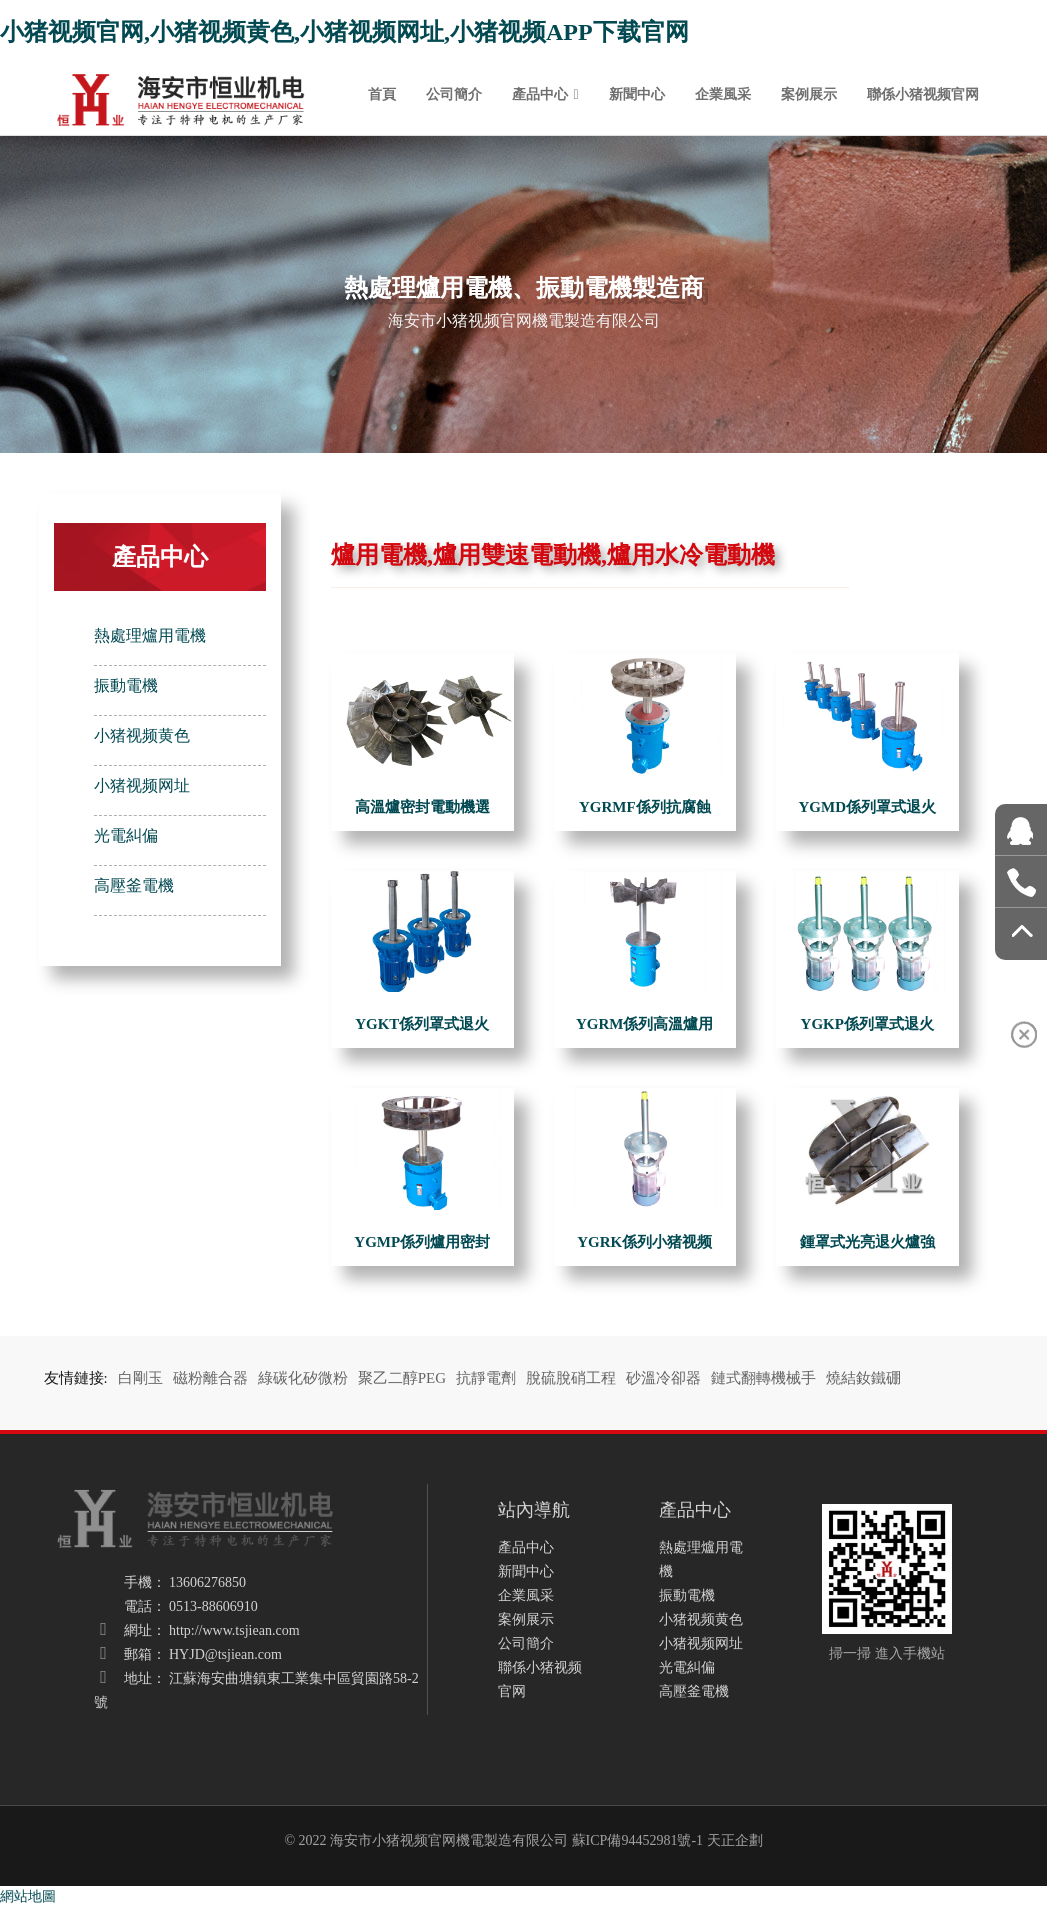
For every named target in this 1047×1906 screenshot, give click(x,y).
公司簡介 (454, 94)
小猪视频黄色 (142, 735)
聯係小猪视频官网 (923, 94)
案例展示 (809, 94)
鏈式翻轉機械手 (763, 1378)
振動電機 (126, 685)
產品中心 (540, 94)
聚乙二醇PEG (402, 1378)
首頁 (382, 94)
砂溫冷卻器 (663, 1378)
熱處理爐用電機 (150, 635)
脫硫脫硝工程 (571, 1378)
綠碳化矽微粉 (303, 1378)
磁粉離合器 (210, 1378)
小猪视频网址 (142, 785)
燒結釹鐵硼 (863, 1378)
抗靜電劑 (486, 1378)
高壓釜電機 (134, 885)
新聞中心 (637, 94)
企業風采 (723, 94)
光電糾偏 (126, 835)
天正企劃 (735, 1840)
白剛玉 (140, 1378)
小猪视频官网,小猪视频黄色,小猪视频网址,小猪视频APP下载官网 (344, 32)
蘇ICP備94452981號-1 (637, 1840)
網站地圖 (28, 1896)
